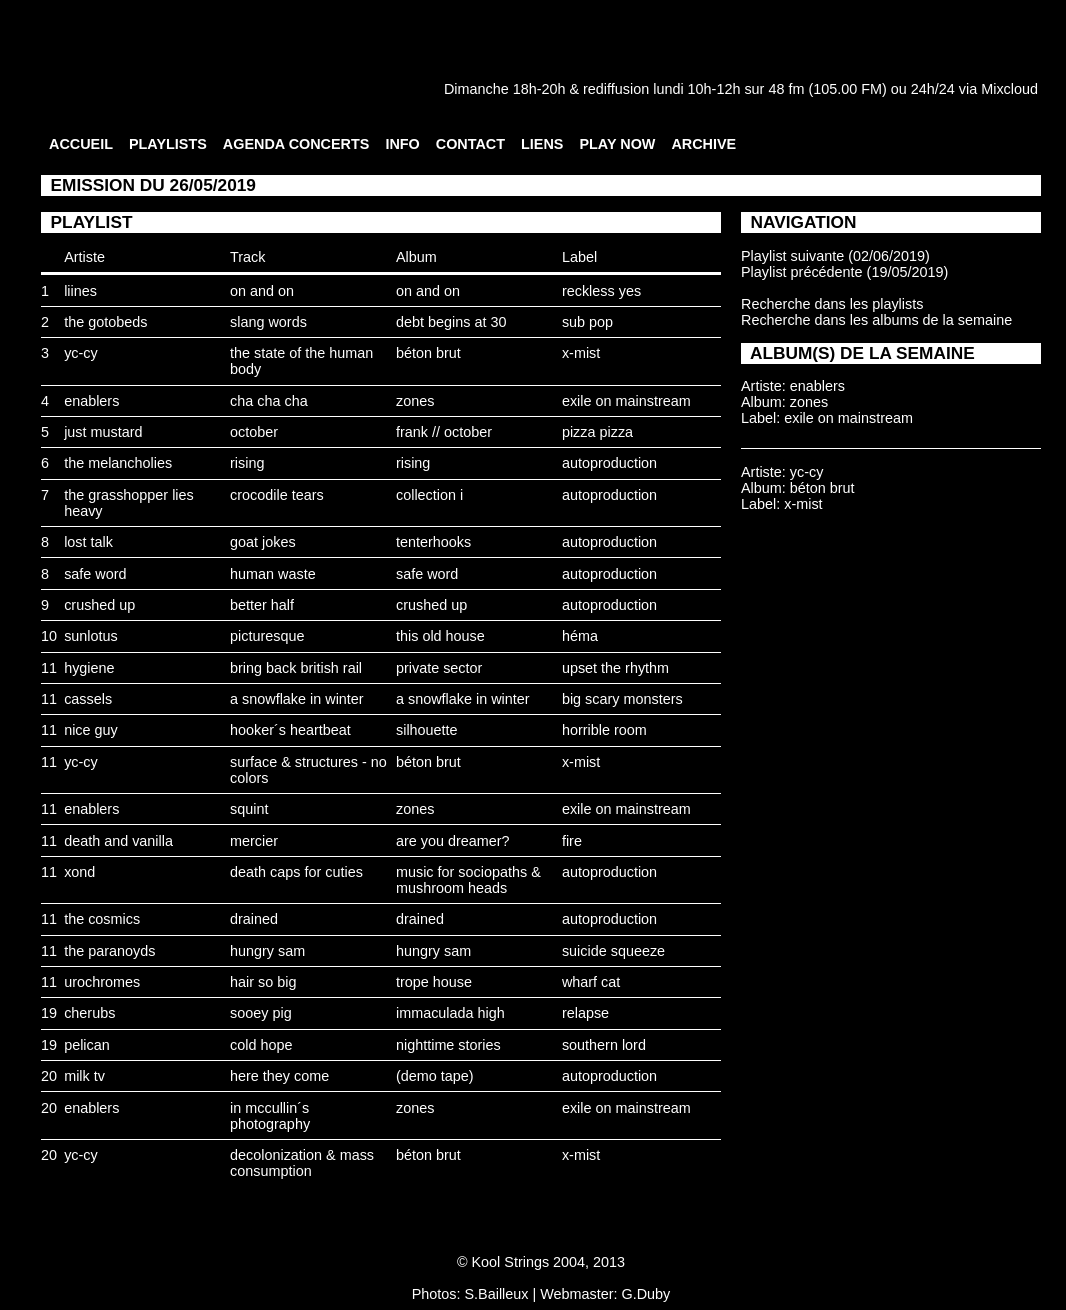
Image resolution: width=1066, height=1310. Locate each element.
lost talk (88, 542)
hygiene (89, 668)
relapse (585, 1013)
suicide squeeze (613, 951)
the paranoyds (109, 951)
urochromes (102, 982)
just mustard (103, 432)
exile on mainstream (626, 401)
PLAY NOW (617, 144)
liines (80, 291)
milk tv (84, 1076)
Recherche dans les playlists (832, 304)
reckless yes (601, 291)
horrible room (604, 730)
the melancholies (118, 463)
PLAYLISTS (168, 144)
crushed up (99, 605)
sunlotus (91, 636)
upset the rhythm (615, 668)
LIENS (542, 144)
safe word (95, 574)
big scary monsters (622, 699)
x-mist (581, 353)
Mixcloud (1009, 89)
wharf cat (591, 982)
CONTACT (470, 144)
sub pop (587, 322)
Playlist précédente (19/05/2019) (844, 272)
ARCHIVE (703, 144)
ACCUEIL (81, 144)
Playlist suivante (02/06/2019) (835, 256)
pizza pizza (597, 432)
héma (580, 636)
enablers (91, 401)
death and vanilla (118, 841)
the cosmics (102, 919)
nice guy (91, 730)
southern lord (604, 1045)
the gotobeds (105, 322)
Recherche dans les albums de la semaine (876, 320)
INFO (402, 144)
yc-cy (81, 353)
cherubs (89, 1013)
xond (79, 872)
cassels (88, 699)
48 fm (786, 89)
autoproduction (609, 463)
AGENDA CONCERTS (296, 144)
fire (572, 841)
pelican (87, 1045)
